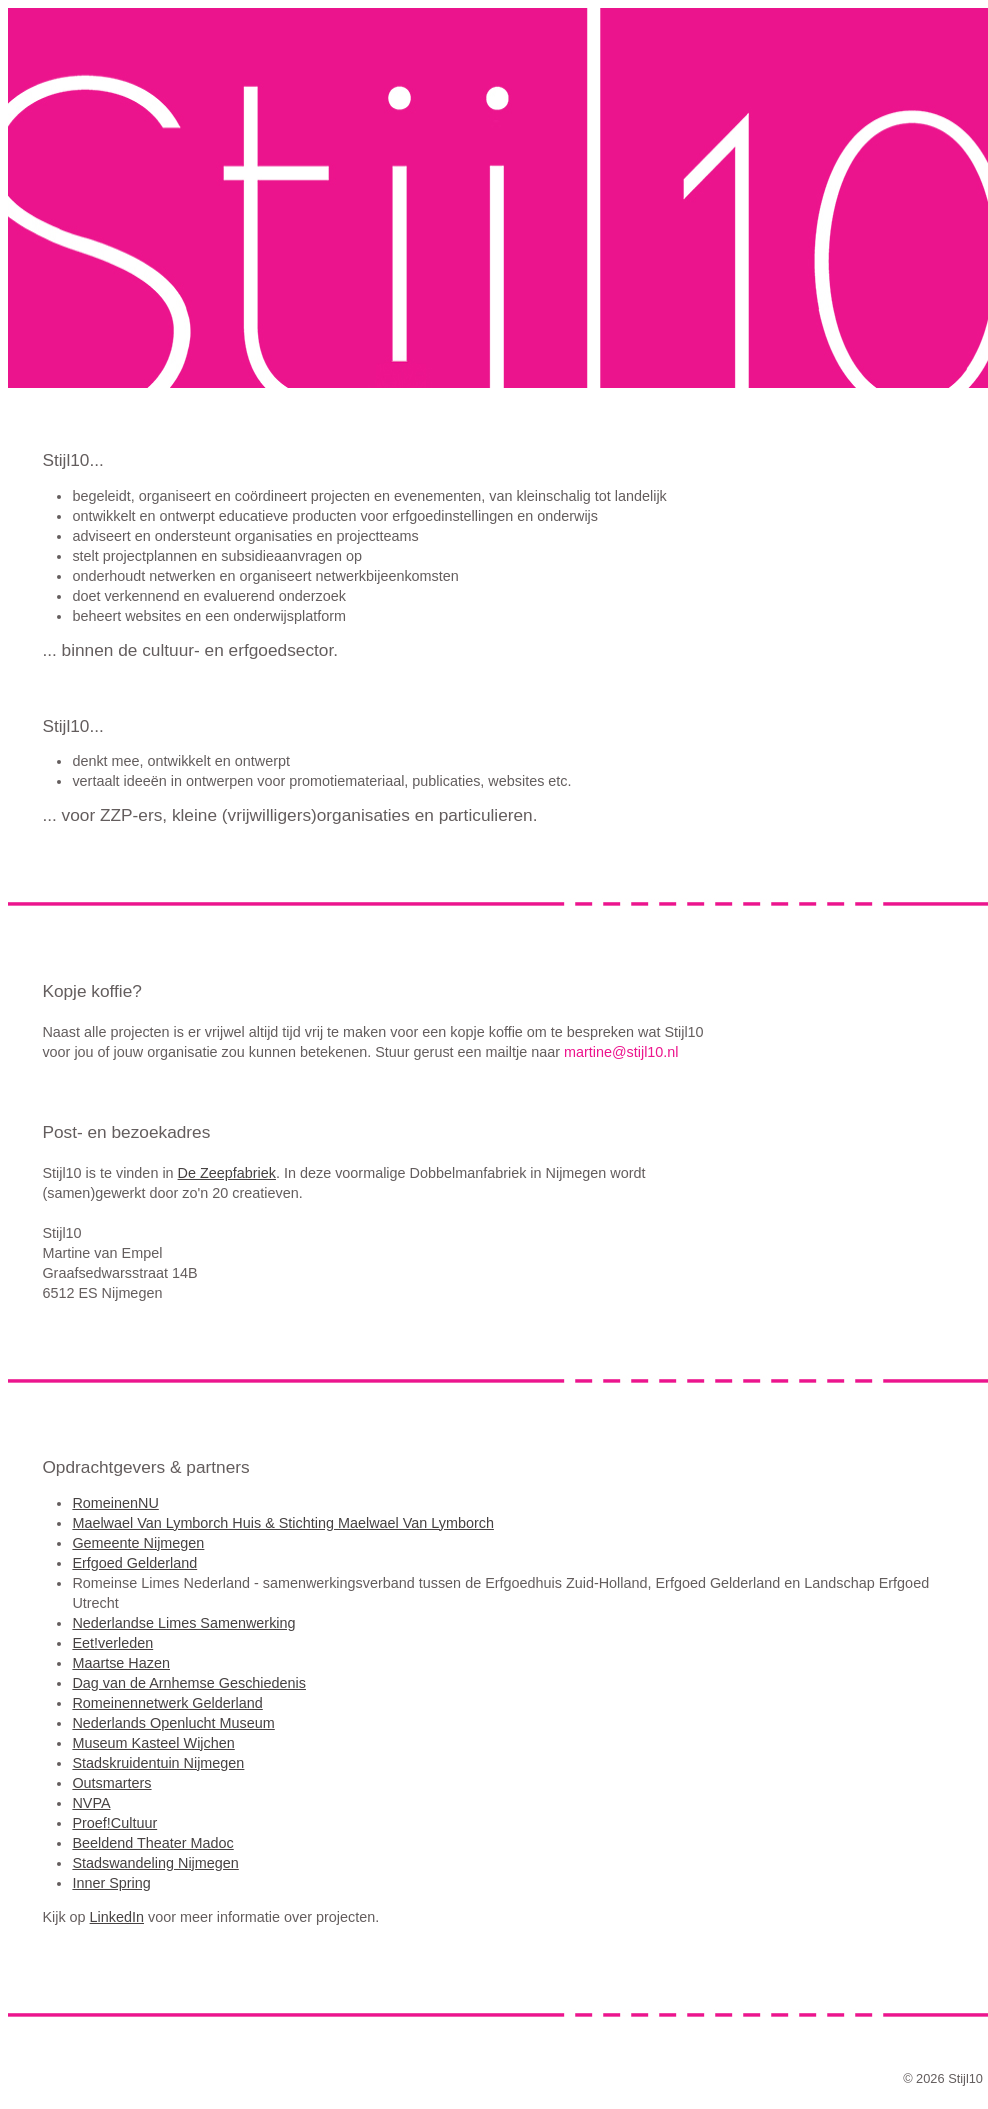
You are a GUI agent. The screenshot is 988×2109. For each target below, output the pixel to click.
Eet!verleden (112, 1643)
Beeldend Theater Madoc (152, 1843)
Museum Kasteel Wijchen (153, 1743)
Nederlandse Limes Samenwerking (183, 1623)
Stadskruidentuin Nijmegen (158, 1763)
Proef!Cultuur (114, 1823)
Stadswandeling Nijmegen (155, 1863)
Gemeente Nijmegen (138, 1543)
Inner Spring (111, 1883)
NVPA (91, 1803)
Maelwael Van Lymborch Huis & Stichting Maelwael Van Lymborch (283, 1523)
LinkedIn (117, 1917)
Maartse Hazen (121, 1663)
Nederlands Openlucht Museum (173, 1723)
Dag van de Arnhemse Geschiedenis (189, 1683)
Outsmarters (111, 1783)
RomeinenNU (115, 1503)
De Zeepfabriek (227, 1173)
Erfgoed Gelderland (134, 1563)
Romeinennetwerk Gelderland (167, 1703)
